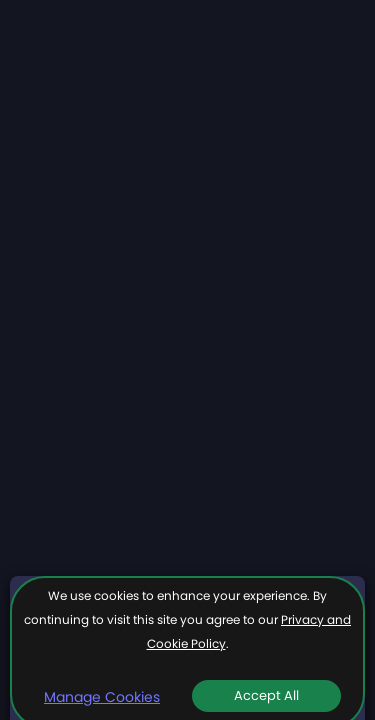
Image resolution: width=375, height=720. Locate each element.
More (313, 140)
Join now (250, 31)
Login (322, 31)
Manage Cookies (102, 697)
